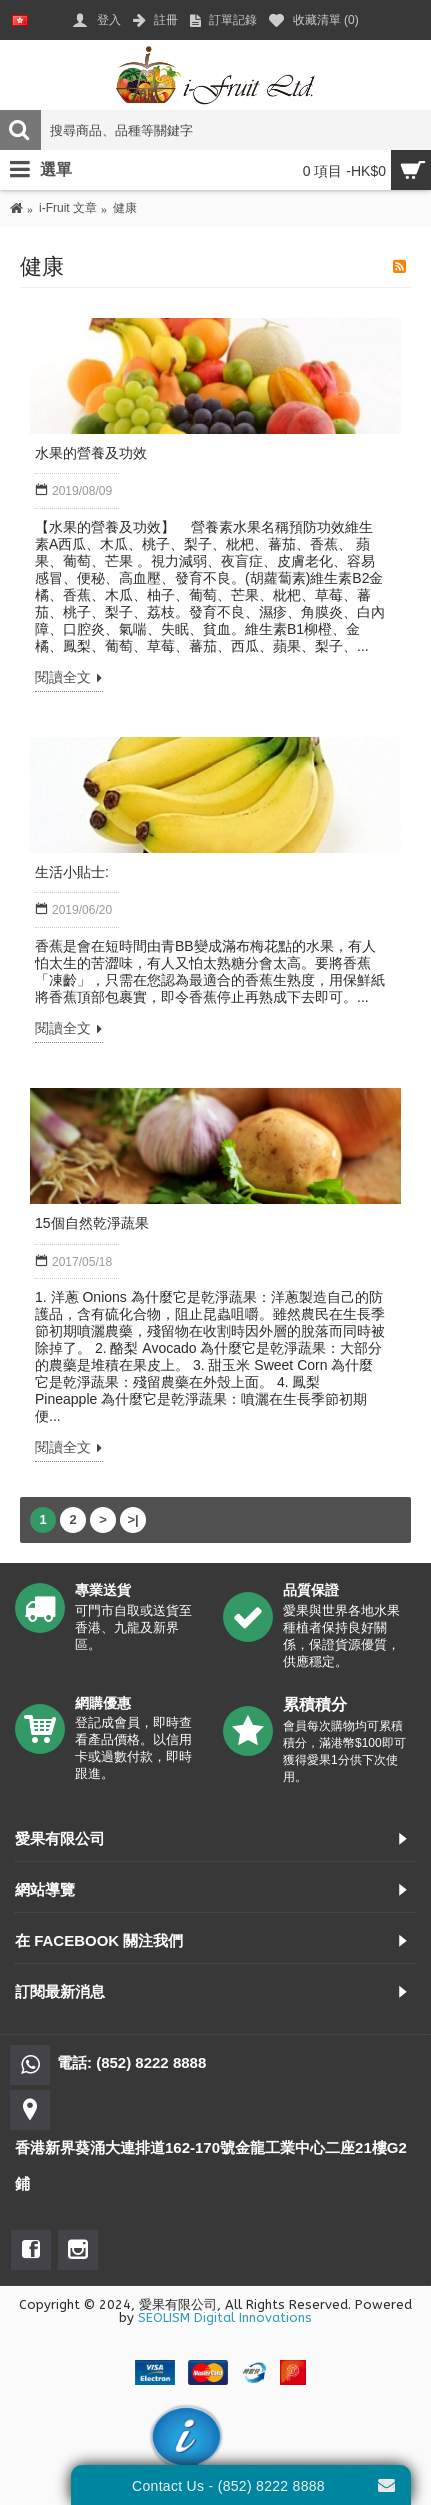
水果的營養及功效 (91, 453)
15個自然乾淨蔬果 (92, 1223)
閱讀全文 (69, 678)
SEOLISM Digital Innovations (225, 2317)
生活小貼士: (72, 872)
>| (132, 1519)
